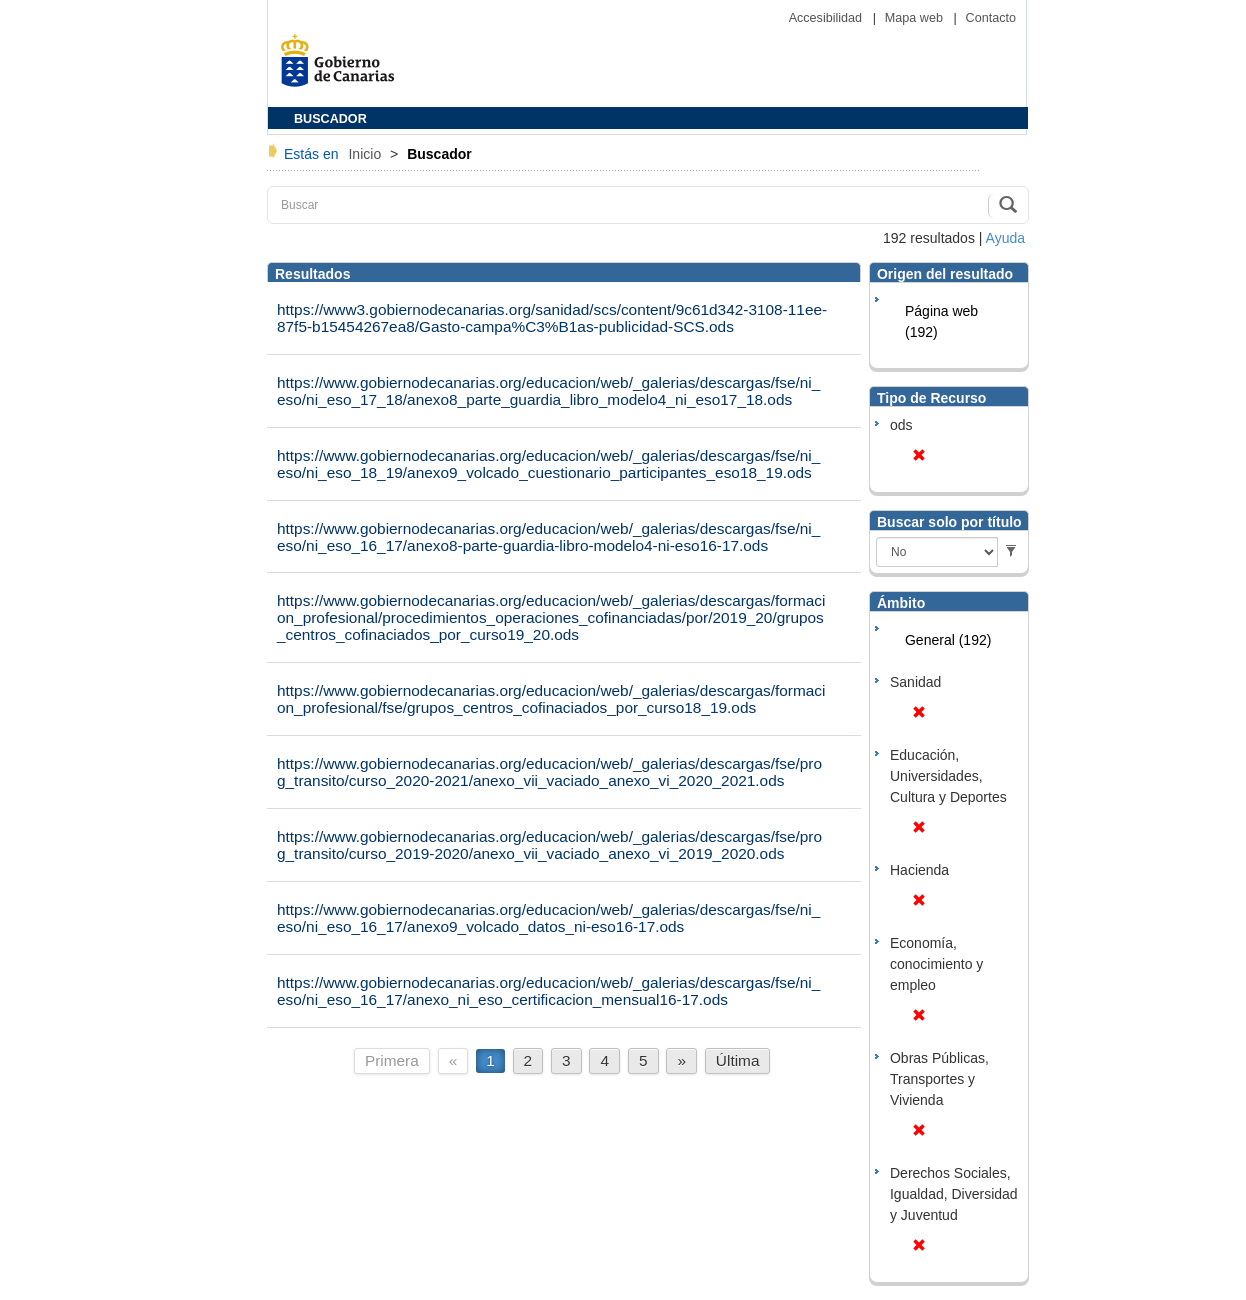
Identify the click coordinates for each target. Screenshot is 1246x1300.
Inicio (366, 154)
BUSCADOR (330, 119)
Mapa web (916, 18)
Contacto (991, 18)
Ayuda (1005, 238)
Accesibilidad (827, 18)
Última (738, 1060)
